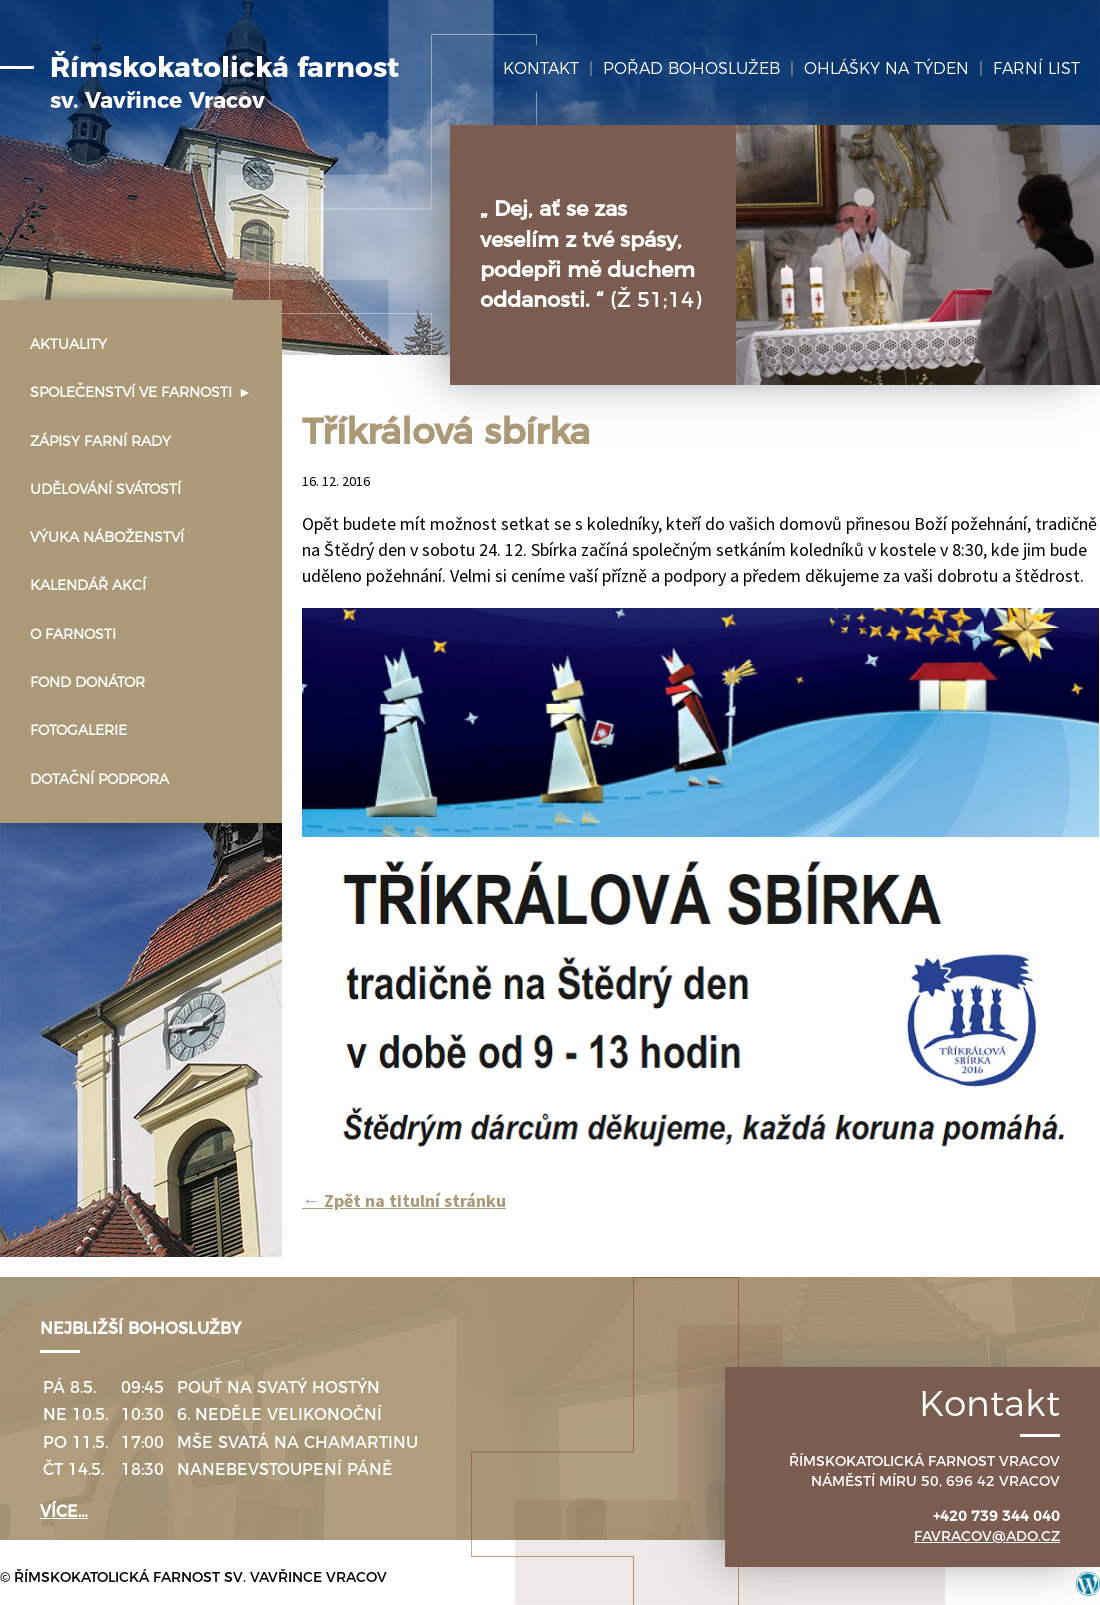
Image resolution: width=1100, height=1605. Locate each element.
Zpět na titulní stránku (404, 1200)
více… (64, 1511)
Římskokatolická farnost (224, 83)
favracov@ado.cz (987, 1536)
